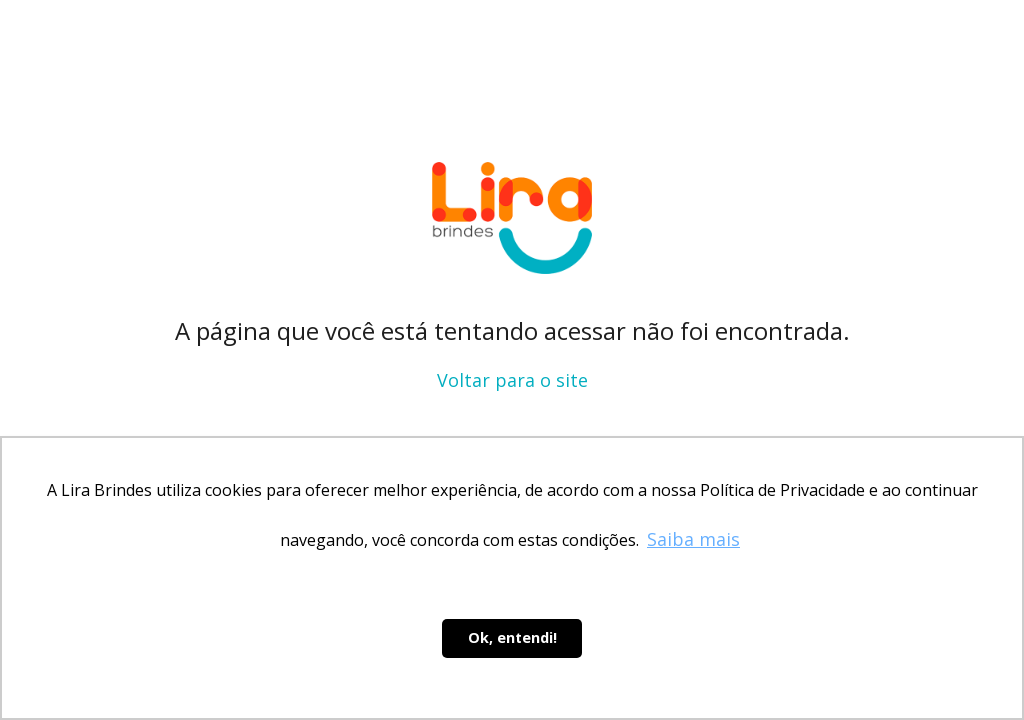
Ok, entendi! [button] (512, 637)
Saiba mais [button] (693, 539)
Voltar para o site (512, 380)
